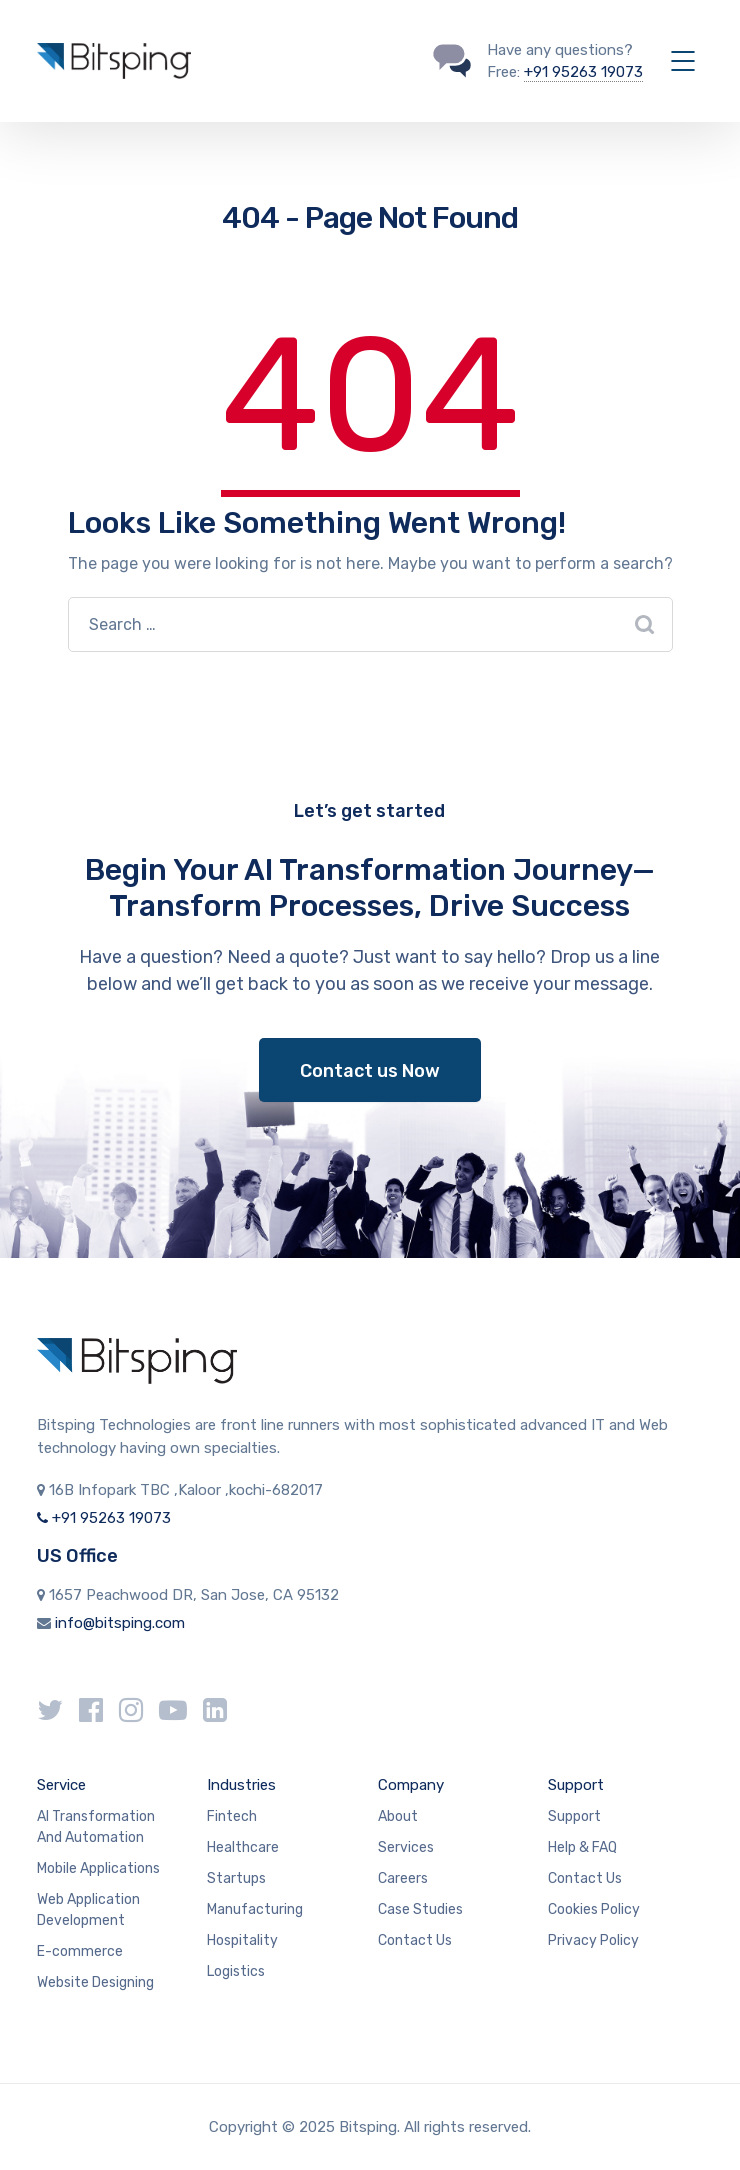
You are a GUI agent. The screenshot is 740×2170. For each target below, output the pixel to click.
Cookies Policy (594, 1909)
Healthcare (243, 1847)
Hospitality (242, 1940)
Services (406, 1847)
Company (411, 1785)
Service (61, 1785)
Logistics (236, 1971)
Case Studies (420, 1909)
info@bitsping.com (120, 1623)
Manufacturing (255, 1909)
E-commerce (80, 1951)
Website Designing (95, 1982)
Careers (403, 1878)
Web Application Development (88, 1910)
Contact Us (415, 1940)
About (398, 1816)
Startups (236, 1878)
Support (576, 1785)
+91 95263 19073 (583, 72)
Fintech (232, 1816)
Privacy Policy (593, 1940)
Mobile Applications (98, 1868)
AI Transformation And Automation (96, 1827)
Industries (241, 1785)
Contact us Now (370, 1071)
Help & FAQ (582, 1847)
